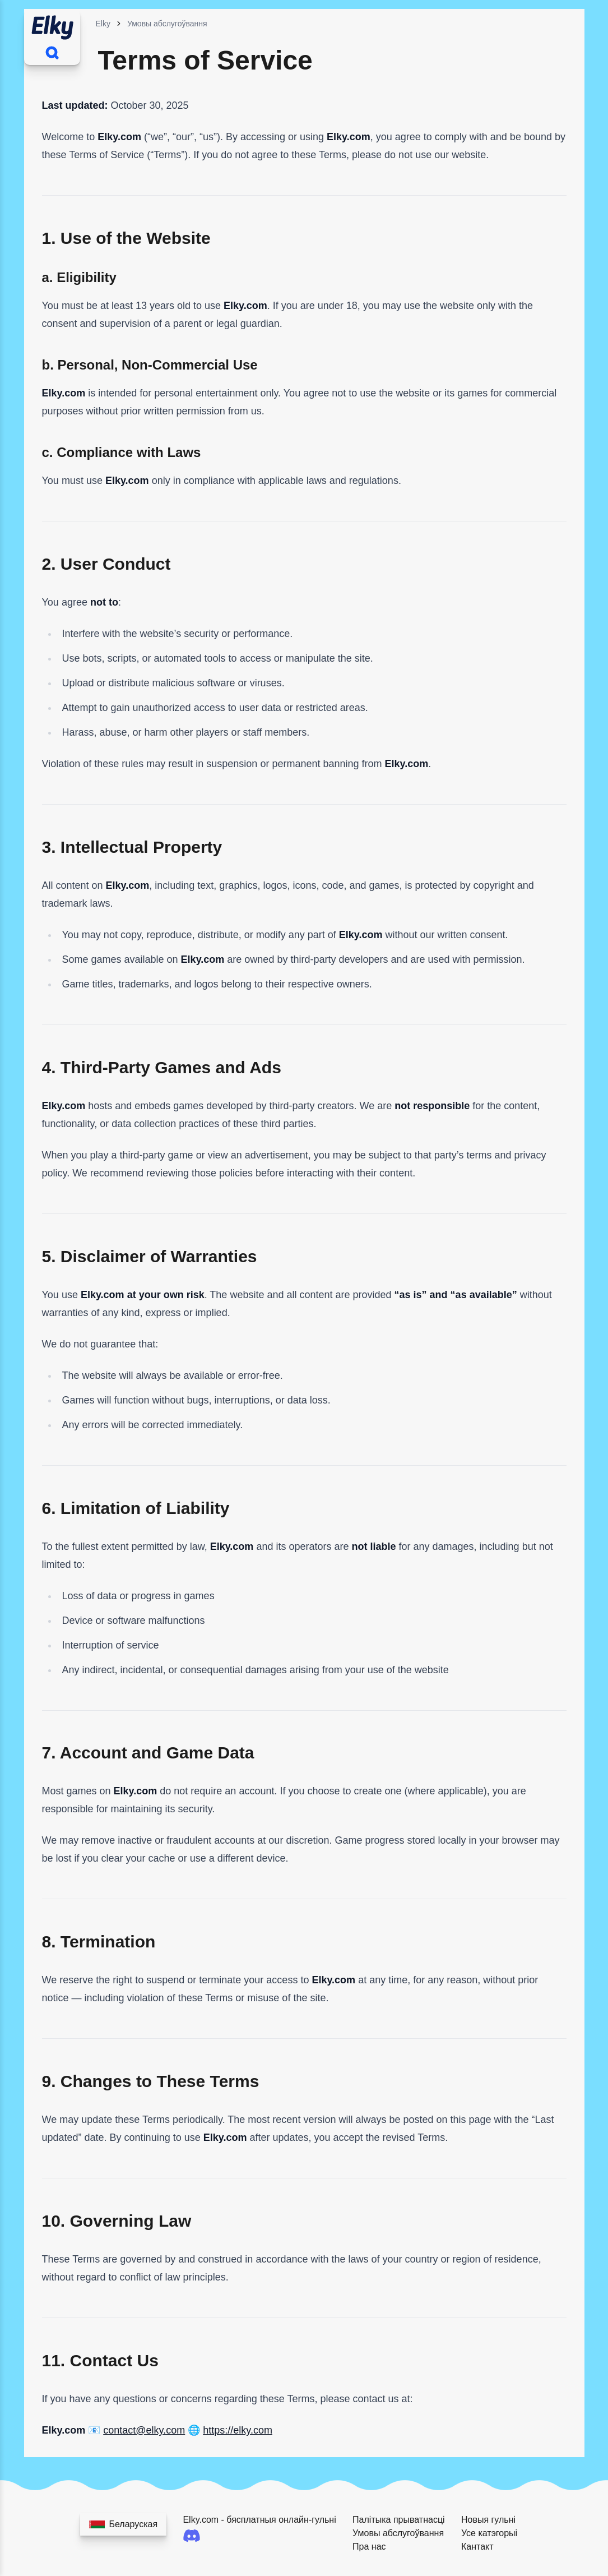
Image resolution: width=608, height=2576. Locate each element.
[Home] (52, 25)
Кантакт (477, 2546)
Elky (103, 23)
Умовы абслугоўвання (167, 23)
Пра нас (369, 2546)
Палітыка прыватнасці (398, 2519)
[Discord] (265, 2536)
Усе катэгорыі (489, 2533)
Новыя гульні (488, 2519)
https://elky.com (237, 2430)
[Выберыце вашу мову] (123, 2524)
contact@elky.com (144, 2430)
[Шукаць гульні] (52, 52)
